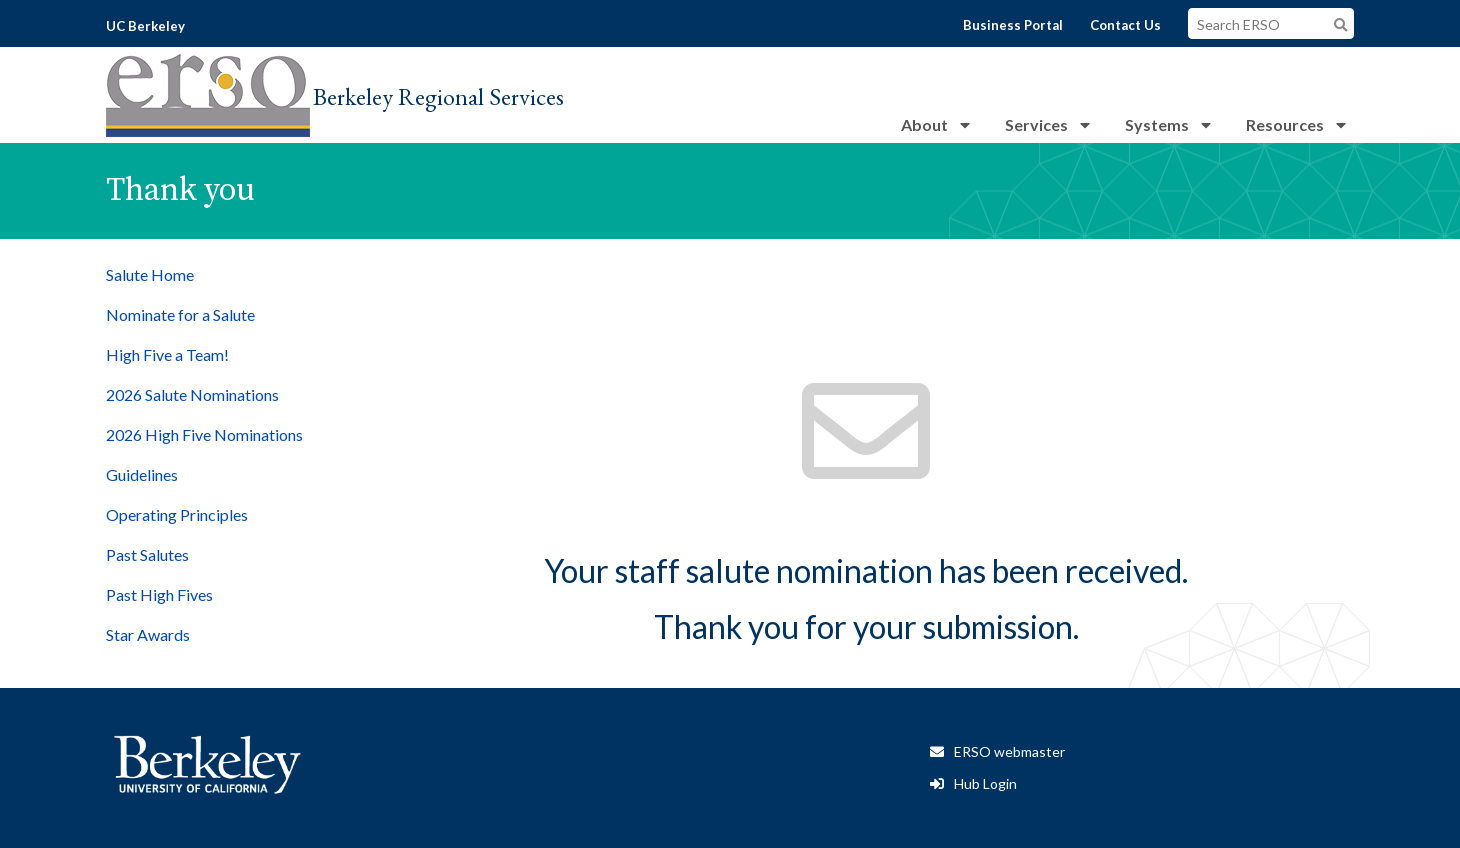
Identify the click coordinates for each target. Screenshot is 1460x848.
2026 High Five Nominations (204, 434)
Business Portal (1013, 25)
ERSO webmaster (1009, 751)
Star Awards (148, 634)
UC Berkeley (145, 26)
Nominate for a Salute (180, 314)
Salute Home (150, 274)
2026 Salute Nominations (192, 394)
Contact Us (1125, 25)
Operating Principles (177, 514)
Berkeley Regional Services (438, 96)
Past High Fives (159, 594)
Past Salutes (147, 554)
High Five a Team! (167, 354)
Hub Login (985, 783)
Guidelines (142, 474)
